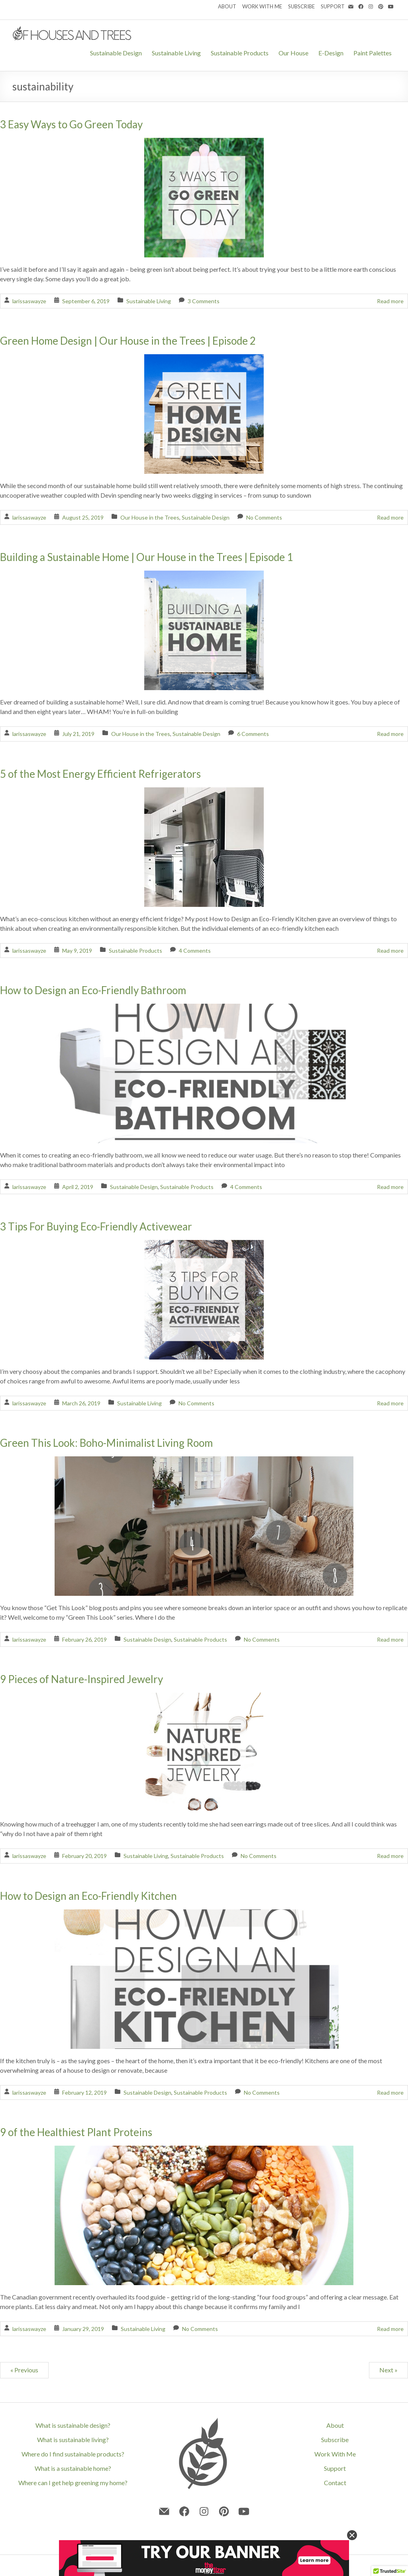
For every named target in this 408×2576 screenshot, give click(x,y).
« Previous (24, 2370)
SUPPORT (333, 6)
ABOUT (227, 6)
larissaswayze (29, 301)
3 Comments (204, 301)
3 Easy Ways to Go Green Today (71, 124)
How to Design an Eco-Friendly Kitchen (88, 1895)
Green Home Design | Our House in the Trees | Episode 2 (128, 340)
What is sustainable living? (73, 2439)
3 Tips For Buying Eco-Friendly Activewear (96, 1226)
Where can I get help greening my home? (73, 2482)
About (335, 2425)
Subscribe (335, 2439)
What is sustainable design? (72, 2425)
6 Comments (253, 733)
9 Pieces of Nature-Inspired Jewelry (81, 1679)
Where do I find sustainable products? (73, 2454)
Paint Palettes (372, 53)
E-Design (330, 53)
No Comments (264, 517)
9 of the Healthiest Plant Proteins (76, 2132)
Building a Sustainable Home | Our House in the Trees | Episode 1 (146, 557)
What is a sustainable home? (73, 2468)
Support (335, 2468)
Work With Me (335, 2454)
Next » (388, 2370)
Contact (335, 2482)
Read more (390, 301)
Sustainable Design (116, 53)
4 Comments (195, 950)
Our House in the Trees (149, 517)
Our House (293, 53)
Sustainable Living (176, 53)
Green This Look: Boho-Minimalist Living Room (106, 1442)
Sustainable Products (240, 53)
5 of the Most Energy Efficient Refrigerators (100, 773)
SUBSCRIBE (301, 6)
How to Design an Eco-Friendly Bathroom (93, 990)
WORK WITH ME (262, 6)
